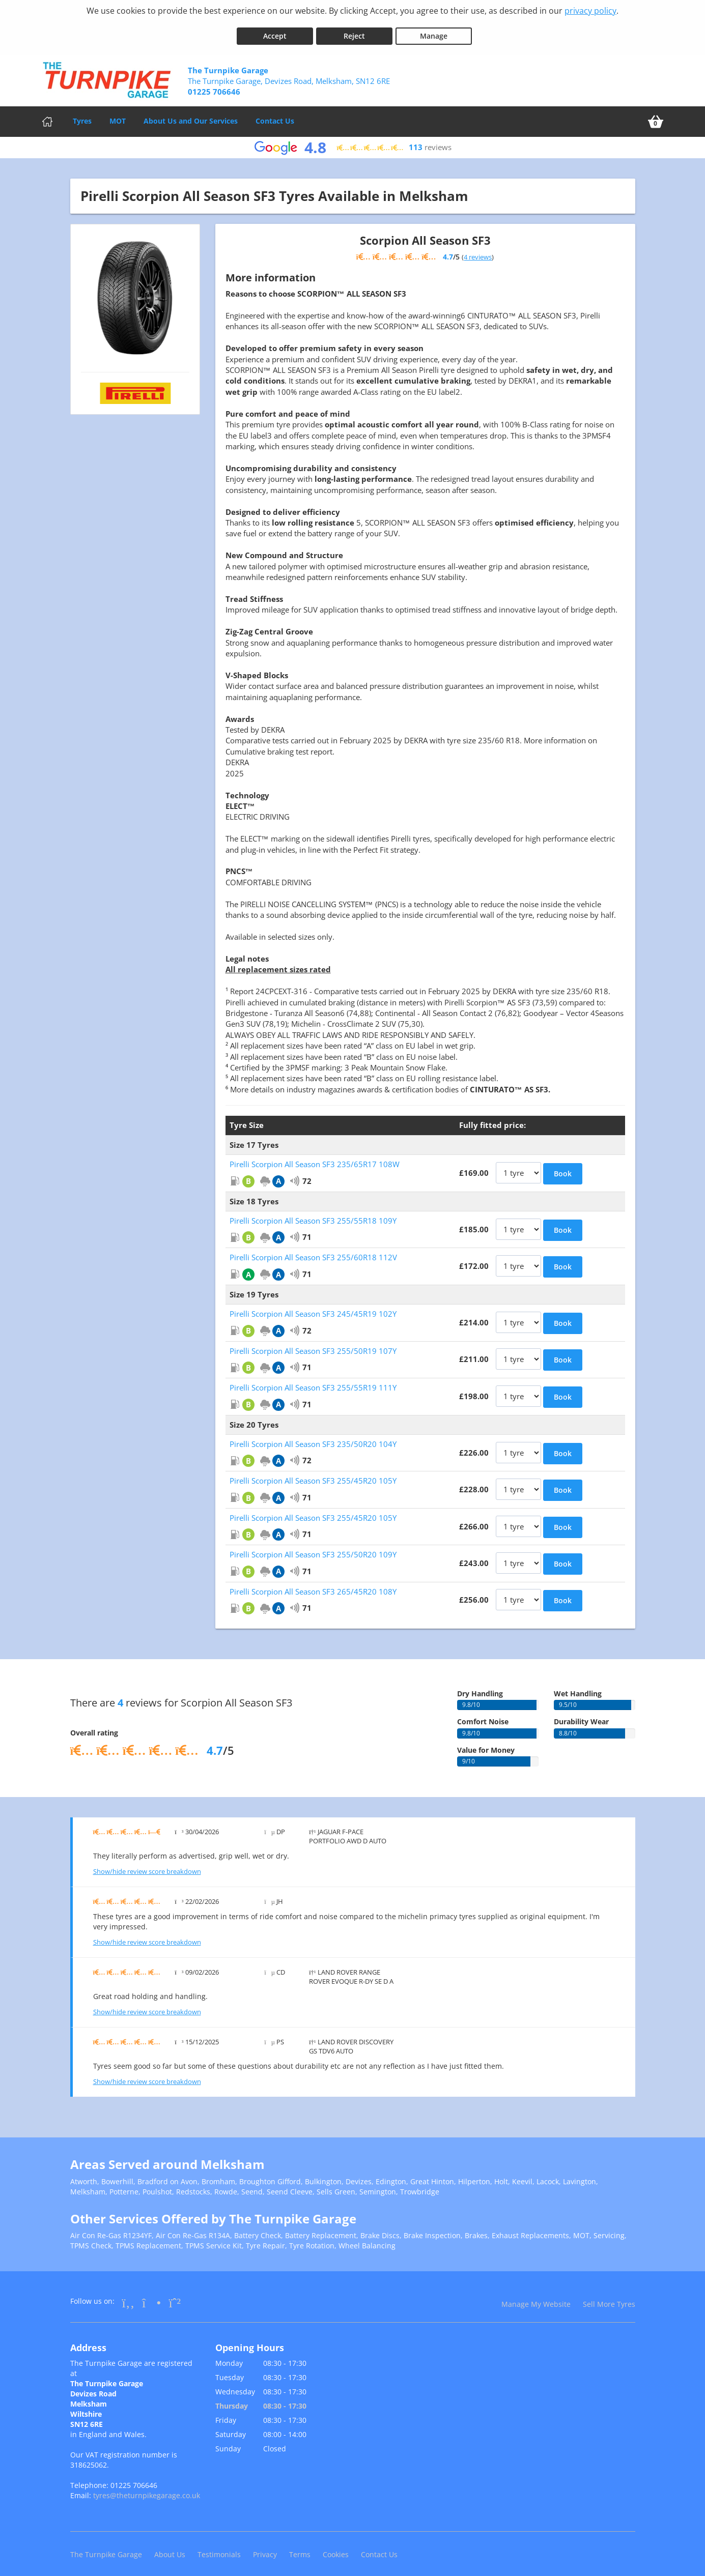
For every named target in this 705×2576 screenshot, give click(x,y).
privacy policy (590, 10)
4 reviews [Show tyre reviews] (478, 250)
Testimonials (219, 2548)
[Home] (47, 115)
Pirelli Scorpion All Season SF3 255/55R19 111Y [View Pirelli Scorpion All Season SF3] (313, 1381)
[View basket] (655, 115)
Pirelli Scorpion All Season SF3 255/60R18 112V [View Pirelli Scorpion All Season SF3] (313, 1251)
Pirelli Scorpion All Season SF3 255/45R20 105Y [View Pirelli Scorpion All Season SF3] (313, 1474)
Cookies (336, 2548)
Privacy (265, 2548)
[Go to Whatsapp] (174, 2296)
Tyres (82, 114)
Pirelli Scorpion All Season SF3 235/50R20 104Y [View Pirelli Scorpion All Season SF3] (313, 1438)
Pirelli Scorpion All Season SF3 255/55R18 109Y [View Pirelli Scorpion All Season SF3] (313, 1214)
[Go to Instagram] (151, 2296)
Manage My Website (536, 2298)
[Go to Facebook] (128, 2296)
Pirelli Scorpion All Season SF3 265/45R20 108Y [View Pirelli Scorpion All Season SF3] (313, 1585)
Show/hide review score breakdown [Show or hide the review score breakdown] (147, 1865)
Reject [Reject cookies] (354, 30)
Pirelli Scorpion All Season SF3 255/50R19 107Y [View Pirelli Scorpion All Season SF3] (313, 1344)
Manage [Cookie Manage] (433, 30)
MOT (117, 114)
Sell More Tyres (609, 2298)
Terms (300, 2548)
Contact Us (275, 114)
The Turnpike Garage (106, 2548)
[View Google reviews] (352, 141)
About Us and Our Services (191, 114)
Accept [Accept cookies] (275, 30)
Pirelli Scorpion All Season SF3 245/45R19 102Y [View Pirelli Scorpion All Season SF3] (313, 1308)
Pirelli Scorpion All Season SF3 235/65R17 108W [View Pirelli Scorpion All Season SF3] (315, 1158)
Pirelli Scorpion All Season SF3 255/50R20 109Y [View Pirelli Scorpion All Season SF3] (313, 1548)
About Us (169, 2548)
